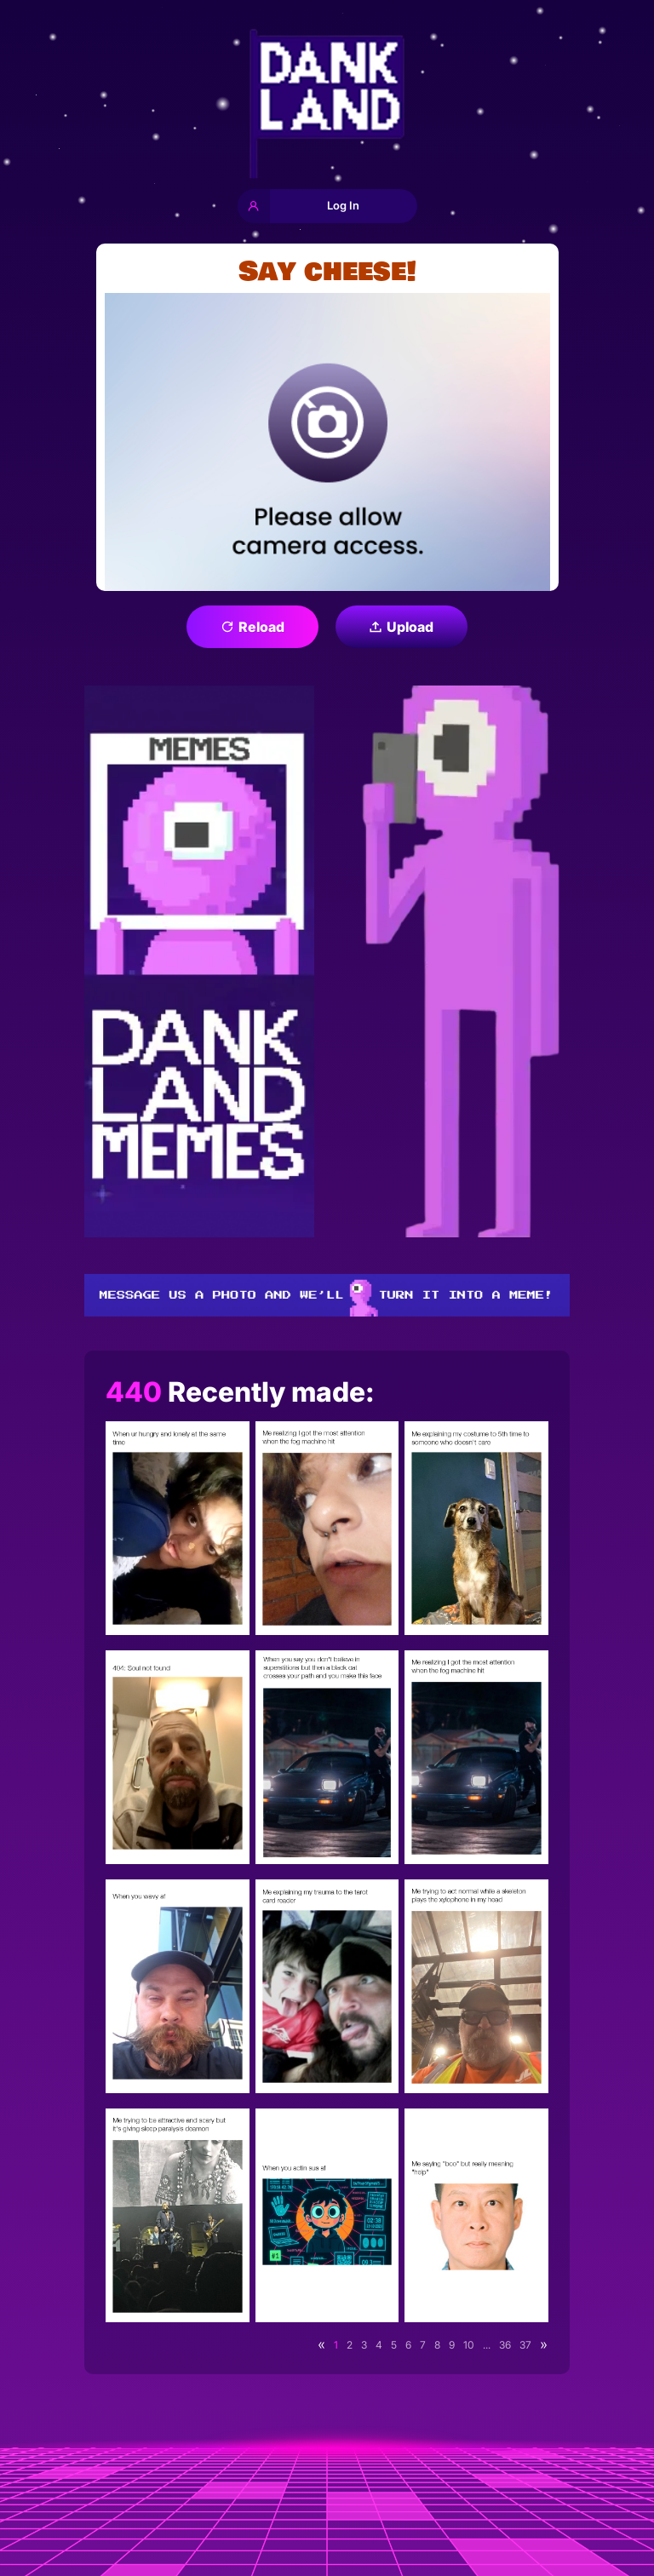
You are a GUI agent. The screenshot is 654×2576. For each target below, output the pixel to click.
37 (525, 2344)
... (486, 2344)
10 (468, 2344)
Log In (299, 206)
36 (505, 2344)
